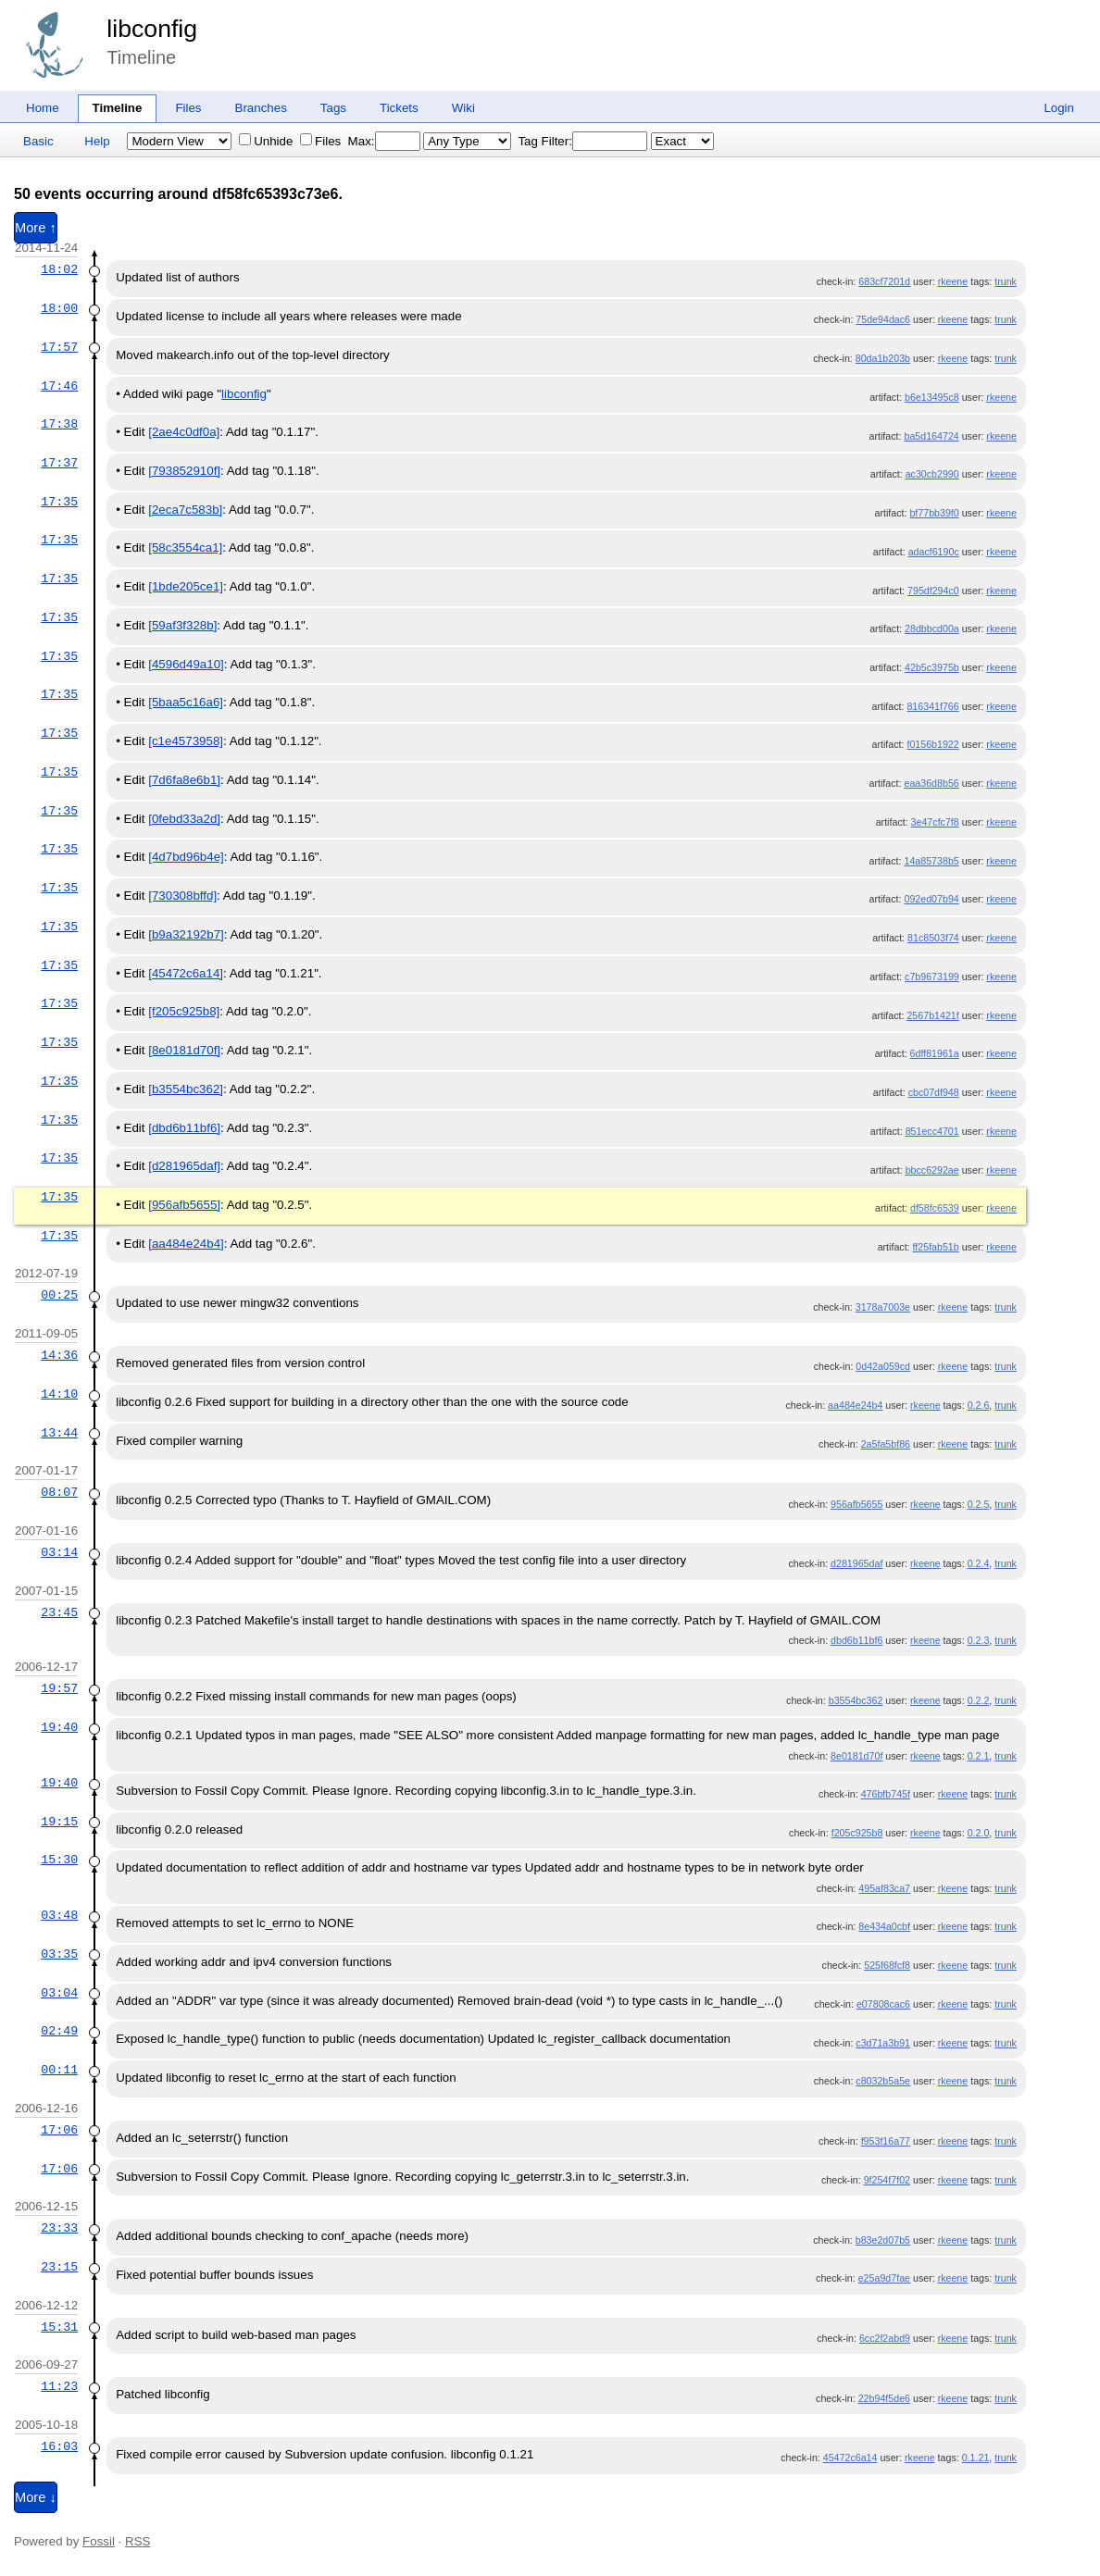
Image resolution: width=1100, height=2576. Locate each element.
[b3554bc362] (185, 1089)
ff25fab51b (936, 1246)
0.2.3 (979, 1640)
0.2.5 (979, 1504)
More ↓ (35, 2497)
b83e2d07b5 (883, 2240)
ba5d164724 (931, 436)
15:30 (59, 1859)
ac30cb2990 (932, 473)
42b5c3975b (932, 667)
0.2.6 (979, 1405)
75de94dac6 (883, 319)
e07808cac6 (883, 2004)
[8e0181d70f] (184, 1050)
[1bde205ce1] (185, 586)
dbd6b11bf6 (856, 1640)
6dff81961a (934, 1053)
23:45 (59, 1612)
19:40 (59, 1727)
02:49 (59, 2030)
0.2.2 (979, 1700)
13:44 (59, 1433)
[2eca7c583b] (185, 509)
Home (42, 108)
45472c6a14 (850, 2457)
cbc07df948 (933, 1092)
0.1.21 (976, 2457)
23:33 (59, 2228)
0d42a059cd (883, 1366)
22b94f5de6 (884, 2398)
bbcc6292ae (932, 1170)
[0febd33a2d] (184, 819)
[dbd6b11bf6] (184, 1128)
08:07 (59, 1492)
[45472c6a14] (185, 973)
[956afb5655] (184, 1205)
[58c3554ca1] (185, 547)
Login (1059, 108)
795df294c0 (933, 590)
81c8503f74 (933, 937)
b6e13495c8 (932, 397)
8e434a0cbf (884, 1926)
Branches (261, 108)
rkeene (953, 281)
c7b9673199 (932, 976)
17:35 (59, 501)
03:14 (59, 1552)
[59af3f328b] (182, 625)
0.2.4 (979, 1563)
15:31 (59, 2327)
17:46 (59, 386)
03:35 (59, 1954)
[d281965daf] (184, 1166)
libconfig (151, 29)
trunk (1005, 281)
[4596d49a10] (186, 664)
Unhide (266, 141)
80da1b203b (883, 358)
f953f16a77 (885, 2141)
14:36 (59, 1355)
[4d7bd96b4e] (186, 857)
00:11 (59, 2069)
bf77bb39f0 (933, 512)
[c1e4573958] (185, 741)
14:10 (59, 1394)
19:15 (59, 1821)
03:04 (59, 1993)
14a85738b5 (931, 860)
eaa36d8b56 (931, 783)
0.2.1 (979, 1755)
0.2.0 (979, 1832)
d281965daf (856, 1563)
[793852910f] (184, 471)
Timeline (118, 108)
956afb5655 (856, 1504)
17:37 (59, 462)
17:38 (59, 424)
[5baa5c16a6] (185, 702)
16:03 (59, 2446)
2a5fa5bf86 (885, 1444)
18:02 (59, 269)
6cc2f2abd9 (884, 2338)
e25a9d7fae (884, 2278)
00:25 (59, 1295)
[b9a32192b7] (186, 934)
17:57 (59, 347)
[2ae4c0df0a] (183, 432)
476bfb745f (885, 1793)
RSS (137, 2541)
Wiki (463, 108)
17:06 (59, 2130)
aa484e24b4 (855, 1405)
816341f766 (932, 706)
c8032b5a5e (883, 2080)
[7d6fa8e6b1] (184, 780)
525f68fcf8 (887, 1965)
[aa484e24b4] (186, 1244)
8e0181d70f (856, 1755)
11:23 (59, 2386)
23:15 (59, 2267)
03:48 (59, 1915)
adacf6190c (933, 551)
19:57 (59, 1688)
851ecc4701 (932, 1131)
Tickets (399, 108)
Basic (38, 141)
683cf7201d (884, 281)
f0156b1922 (932, 744)
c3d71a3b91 (883, 2042)
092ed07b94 (931, 898)
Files (188, 108)
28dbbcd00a (932, 628)
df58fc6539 (934, 1207)
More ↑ (35, 227)
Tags (333, 108)
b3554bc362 (856, 1700)
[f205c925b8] (183, 1011)
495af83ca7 (884, 1888)
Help (96, 141)
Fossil (98, 2541)
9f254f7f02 (887, 2179)
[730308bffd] (182, 895)
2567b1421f (932, 1015)
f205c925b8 (857, 1832)
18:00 (59, 308)
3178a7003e (883, 1307)
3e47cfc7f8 (935, 822)
